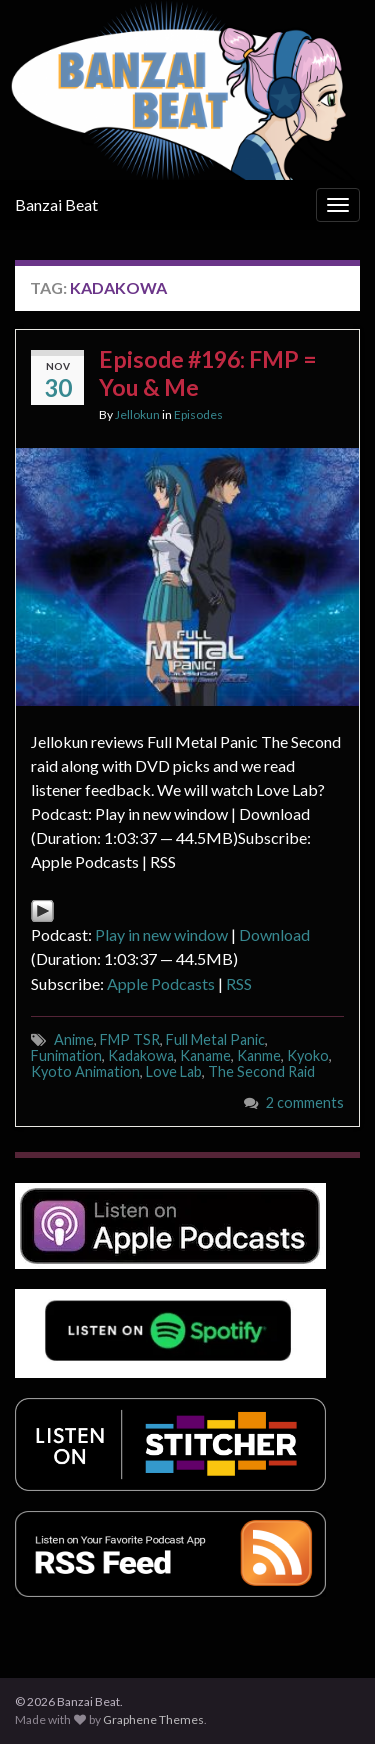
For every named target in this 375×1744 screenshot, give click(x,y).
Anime (74, 1039)
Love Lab (174, 1071)
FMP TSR (130, 1039)
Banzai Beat (56, 204)
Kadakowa (141, 1055)
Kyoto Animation (85, 1071)
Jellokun (137, 414)
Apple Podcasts (161, 983)
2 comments (305, 1102)
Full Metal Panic (215, 1039)
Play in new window (161, 934)
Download (274, 934)
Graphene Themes (153, 1719)
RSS (239, 983)
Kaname (205, 1055)
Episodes (198, 414)
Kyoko (308, 1055)
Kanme (259, 1055)
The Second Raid (261, 1071)
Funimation (66, 1055)
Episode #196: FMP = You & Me (208, 373)
